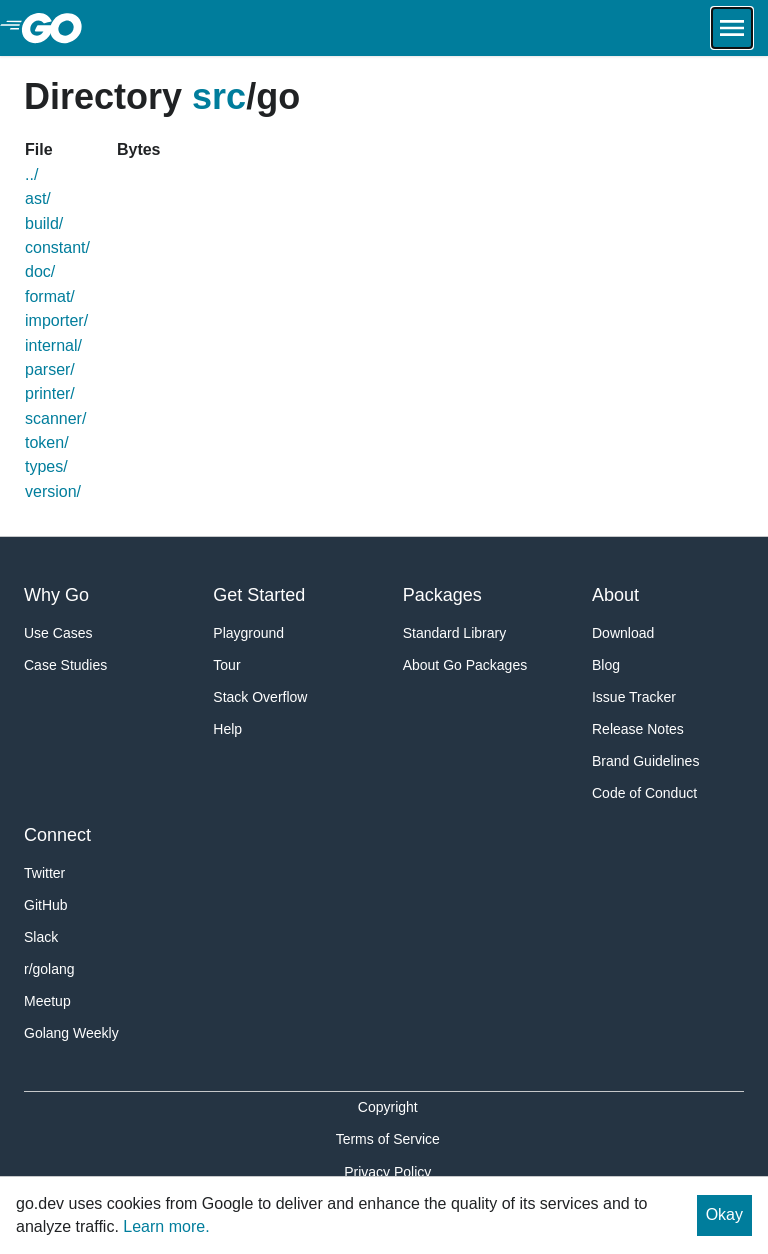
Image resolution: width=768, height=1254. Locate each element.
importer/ (56, 320)
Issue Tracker (634, 697)
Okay (724, 1214)
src (219, 96)
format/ (50, 296)
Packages (442, 595)
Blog (606, 665)
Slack (41, 937)
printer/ (50, 393)
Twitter (44, 873)
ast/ (38, 198)
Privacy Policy (387, 1172)
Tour (226, 665)
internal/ (53, 345)
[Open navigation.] (732, 28)
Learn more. (166, 1226)
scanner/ (55, 418)
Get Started (259, 595)
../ (31, 174)
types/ (46, 466)
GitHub (46, 905)
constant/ (57, 247)
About (615, 595)
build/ (44, 223)
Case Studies (65, 665)
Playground (248, 633)
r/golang (49, 969)
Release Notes (638, 729)
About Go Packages (465, 665)
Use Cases (58, 633)
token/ (47, 442)
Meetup (47, 1001)
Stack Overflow (260, 697)
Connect (57, 835)
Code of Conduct (644, 793)
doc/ (40, 271)
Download (623, 633)
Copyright (388, 1107)
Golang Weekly (71, 1033)
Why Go (56, 595)
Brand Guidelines (645, 761)
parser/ (50, 369)
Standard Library (455, 633)
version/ (53, 491)
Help (227, 729)
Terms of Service (388, 1139)
